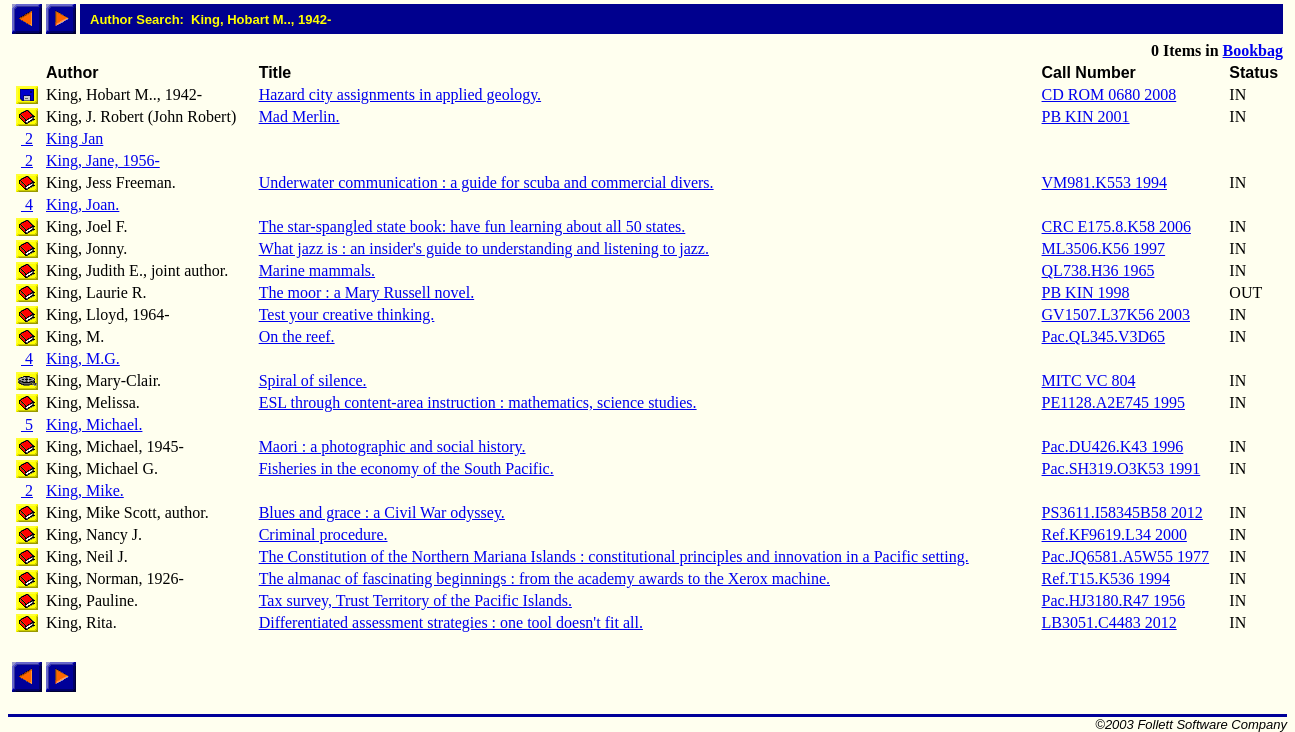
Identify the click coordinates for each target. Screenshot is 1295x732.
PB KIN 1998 (1086, 292)
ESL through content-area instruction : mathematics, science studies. (478, 402)
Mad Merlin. (299, 116)
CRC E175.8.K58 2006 (1116, 226)
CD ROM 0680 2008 (1109, 94)
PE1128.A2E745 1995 (1113, 402)
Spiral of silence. (313, 380)
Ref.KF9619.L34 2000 (1114, 534)
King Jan (74, 138)
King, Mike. (85, 490)
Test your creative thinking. (347, 314)
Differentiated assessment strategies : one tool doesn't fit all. (451, 622)
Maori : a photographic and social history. (392, 446)
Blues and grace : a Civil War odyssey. (382, 512)
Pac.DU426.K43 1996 (1113, 446)
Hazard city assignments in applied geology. (400, 94)
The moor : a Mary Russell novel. (367, 292)
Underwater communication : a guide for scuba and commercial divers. (486, 182)
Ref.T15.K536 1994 (1106, 578)
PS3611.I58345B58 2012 (1122, 512)
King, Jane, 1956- (103, 160)
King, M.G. (83, 358)
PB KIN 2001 (1086, 116)
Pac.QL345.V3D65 (1104, 336)
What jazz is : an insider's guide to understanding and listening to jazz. (484, 248)
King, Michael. (94, 424)
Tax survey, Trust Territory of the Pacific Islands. (415, 600)
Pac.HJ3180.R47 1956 (1114, 600)
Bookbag (1253, 50)
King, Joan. (82, 204)
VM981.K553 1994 (1104, 182)
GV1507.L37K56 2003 (1116, 314)
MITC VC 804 (1089, 380)
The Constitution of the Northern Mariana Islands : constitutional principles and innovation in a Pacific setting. (614, 556)
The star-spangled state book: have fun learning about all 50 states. (472, 226)
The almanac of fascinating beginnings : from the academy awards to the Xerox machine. (544, 578)
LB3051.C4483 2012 (1109, 622)
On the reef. (297, 336)
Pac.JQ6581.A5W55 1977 (1126, 556)
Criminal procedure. (323, 534)
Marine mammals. (317, 270)
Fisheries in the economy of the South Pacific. (406, 468)
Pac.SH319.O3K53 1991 (1121, 468)
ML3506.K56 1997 (1104, 248)
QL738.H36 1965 (1098, 270)
